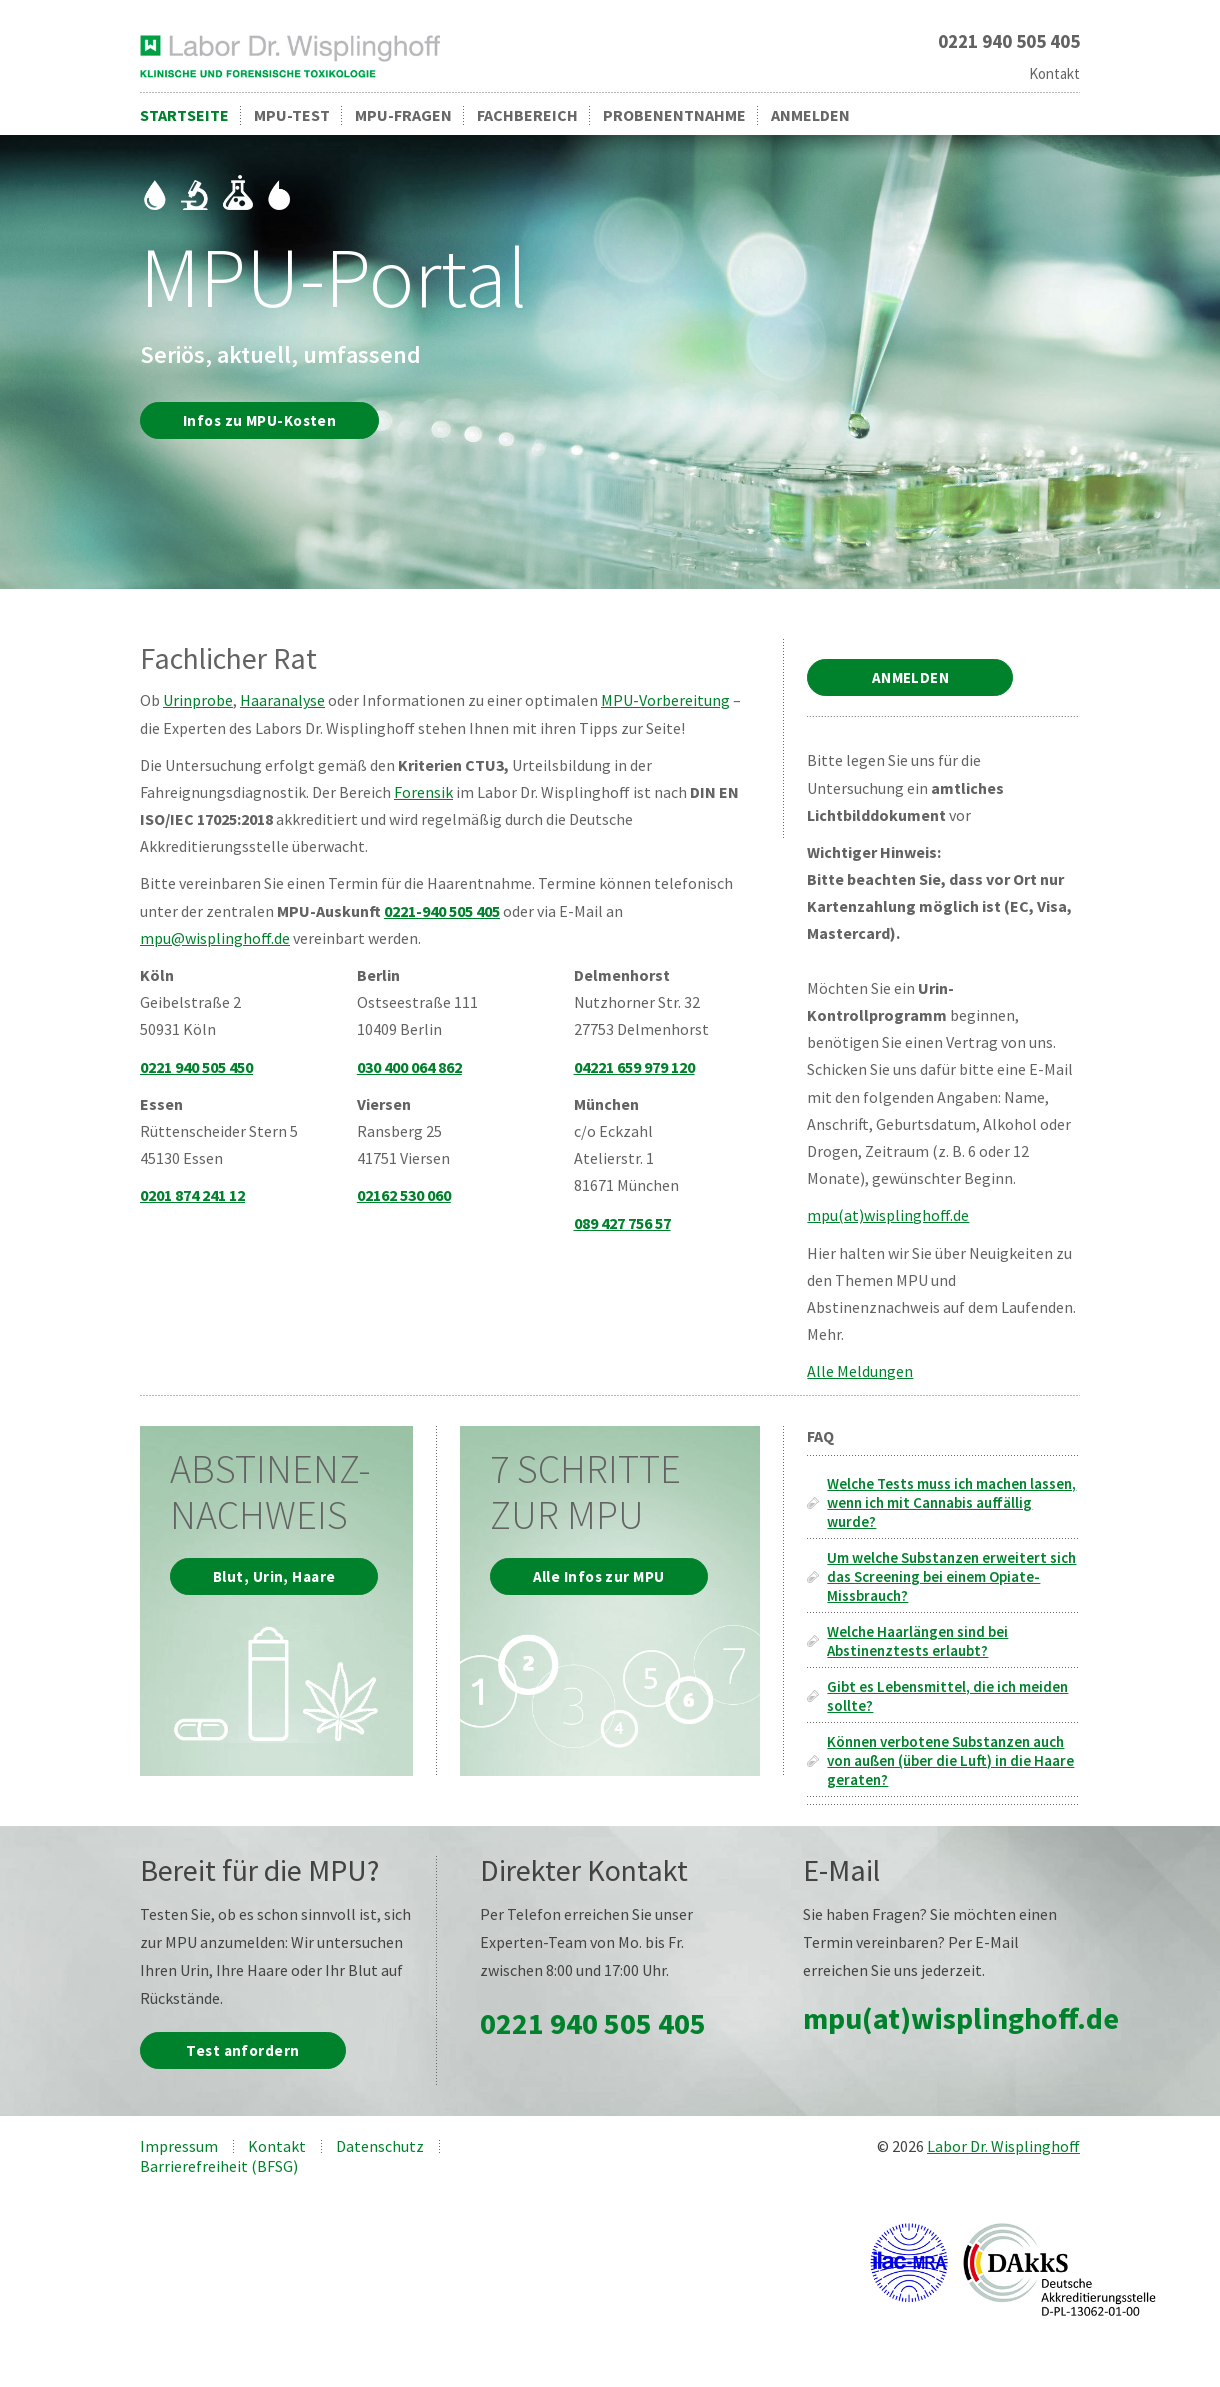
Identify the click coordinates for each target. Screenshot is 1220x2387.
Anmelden (810, 115)
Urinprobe (198, 700)
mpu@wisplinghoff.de (215, 938)
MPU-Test (292, 115)
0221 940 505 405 (593, 2023)
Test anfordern (242, 2050)
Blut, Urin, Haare (274, 1576)
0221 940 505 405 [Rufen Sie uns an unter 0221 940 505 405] (1009, 41)
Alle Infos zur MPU (599, 1576)
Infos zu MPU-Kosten (259, 420)
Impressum (179, 2146)
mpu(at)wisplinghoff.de (888, 1215)
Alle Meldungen (860, 1371)
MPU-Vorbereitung (665, 700)
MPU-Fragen (403, 115)
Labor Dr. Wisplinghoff (1003, 2146)
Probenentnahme (674, 115)
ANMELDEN (911, 677)
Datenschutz (380, 2146)
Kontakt (1054, 73)
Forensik (423, 792)
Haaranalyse (282, 700)
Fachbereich (527, 115)
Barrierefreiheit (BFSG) (219, 2166)
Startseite (184, 115)
